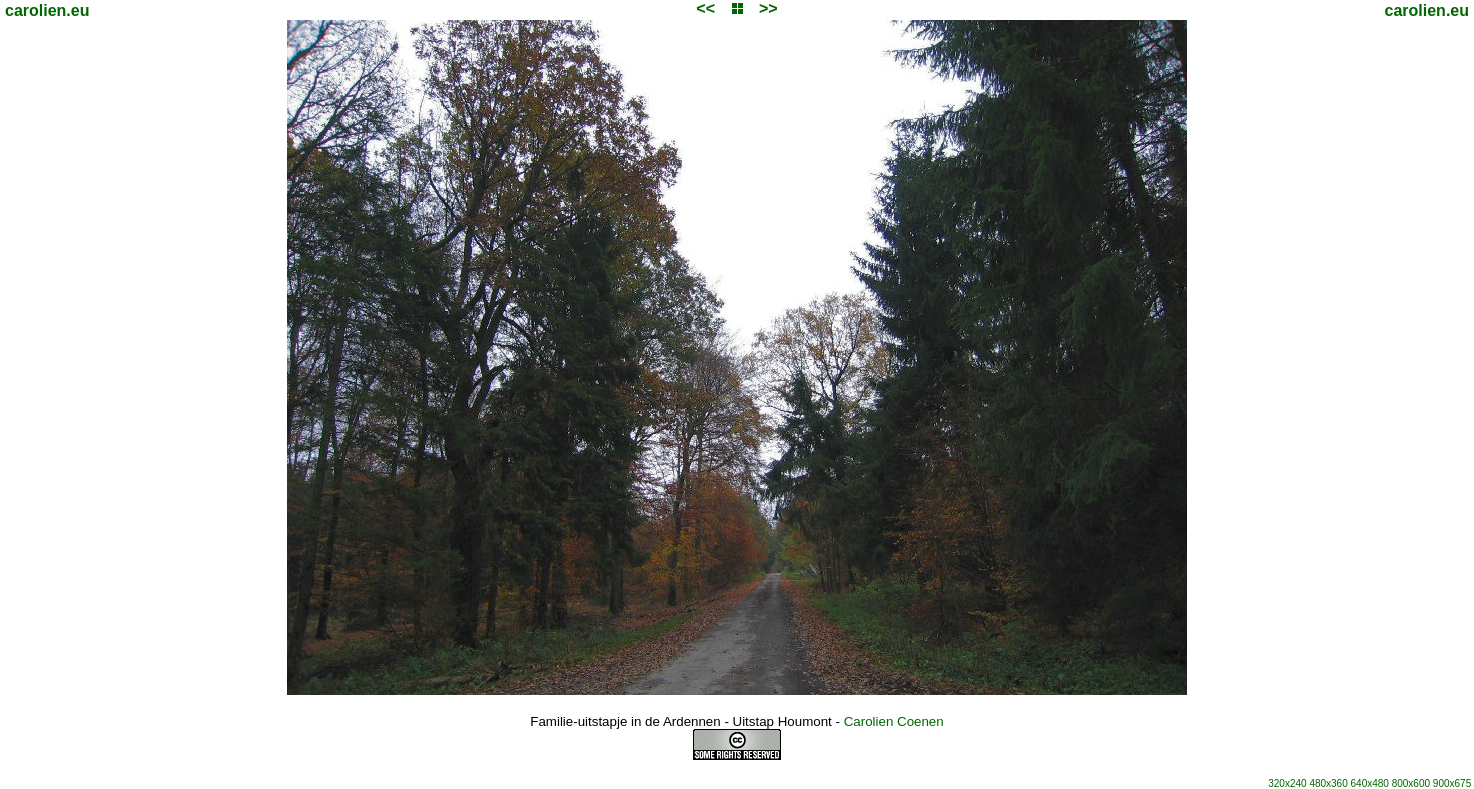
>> (768, 8)
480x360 (1328, 783)
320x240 (1287, 783)
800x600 (1411, 783)
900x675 (1452, 783)
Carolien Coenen (894, 721)
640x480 (1370, 783)
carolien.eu (47, 10)
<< (705, 8)
